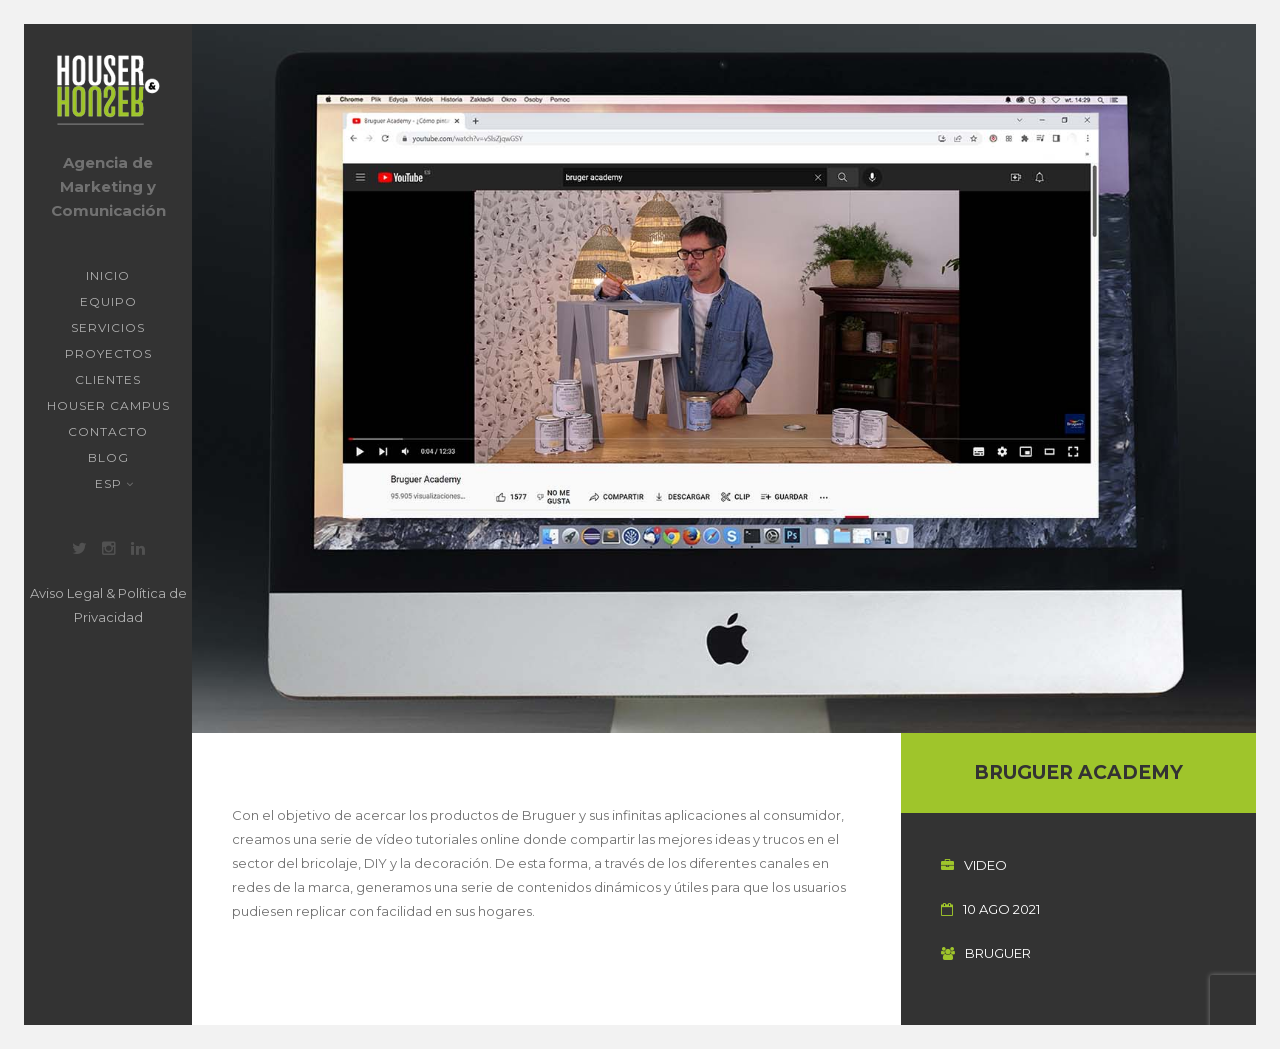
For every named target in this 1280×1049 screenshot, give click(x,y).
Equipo (108, 301)
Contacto (108, 431)
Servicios (108, 327)
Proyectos (108, 353)
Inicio (108, 275)
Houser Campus (108, 405)
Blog (108, 457)
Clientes (108, 379)
